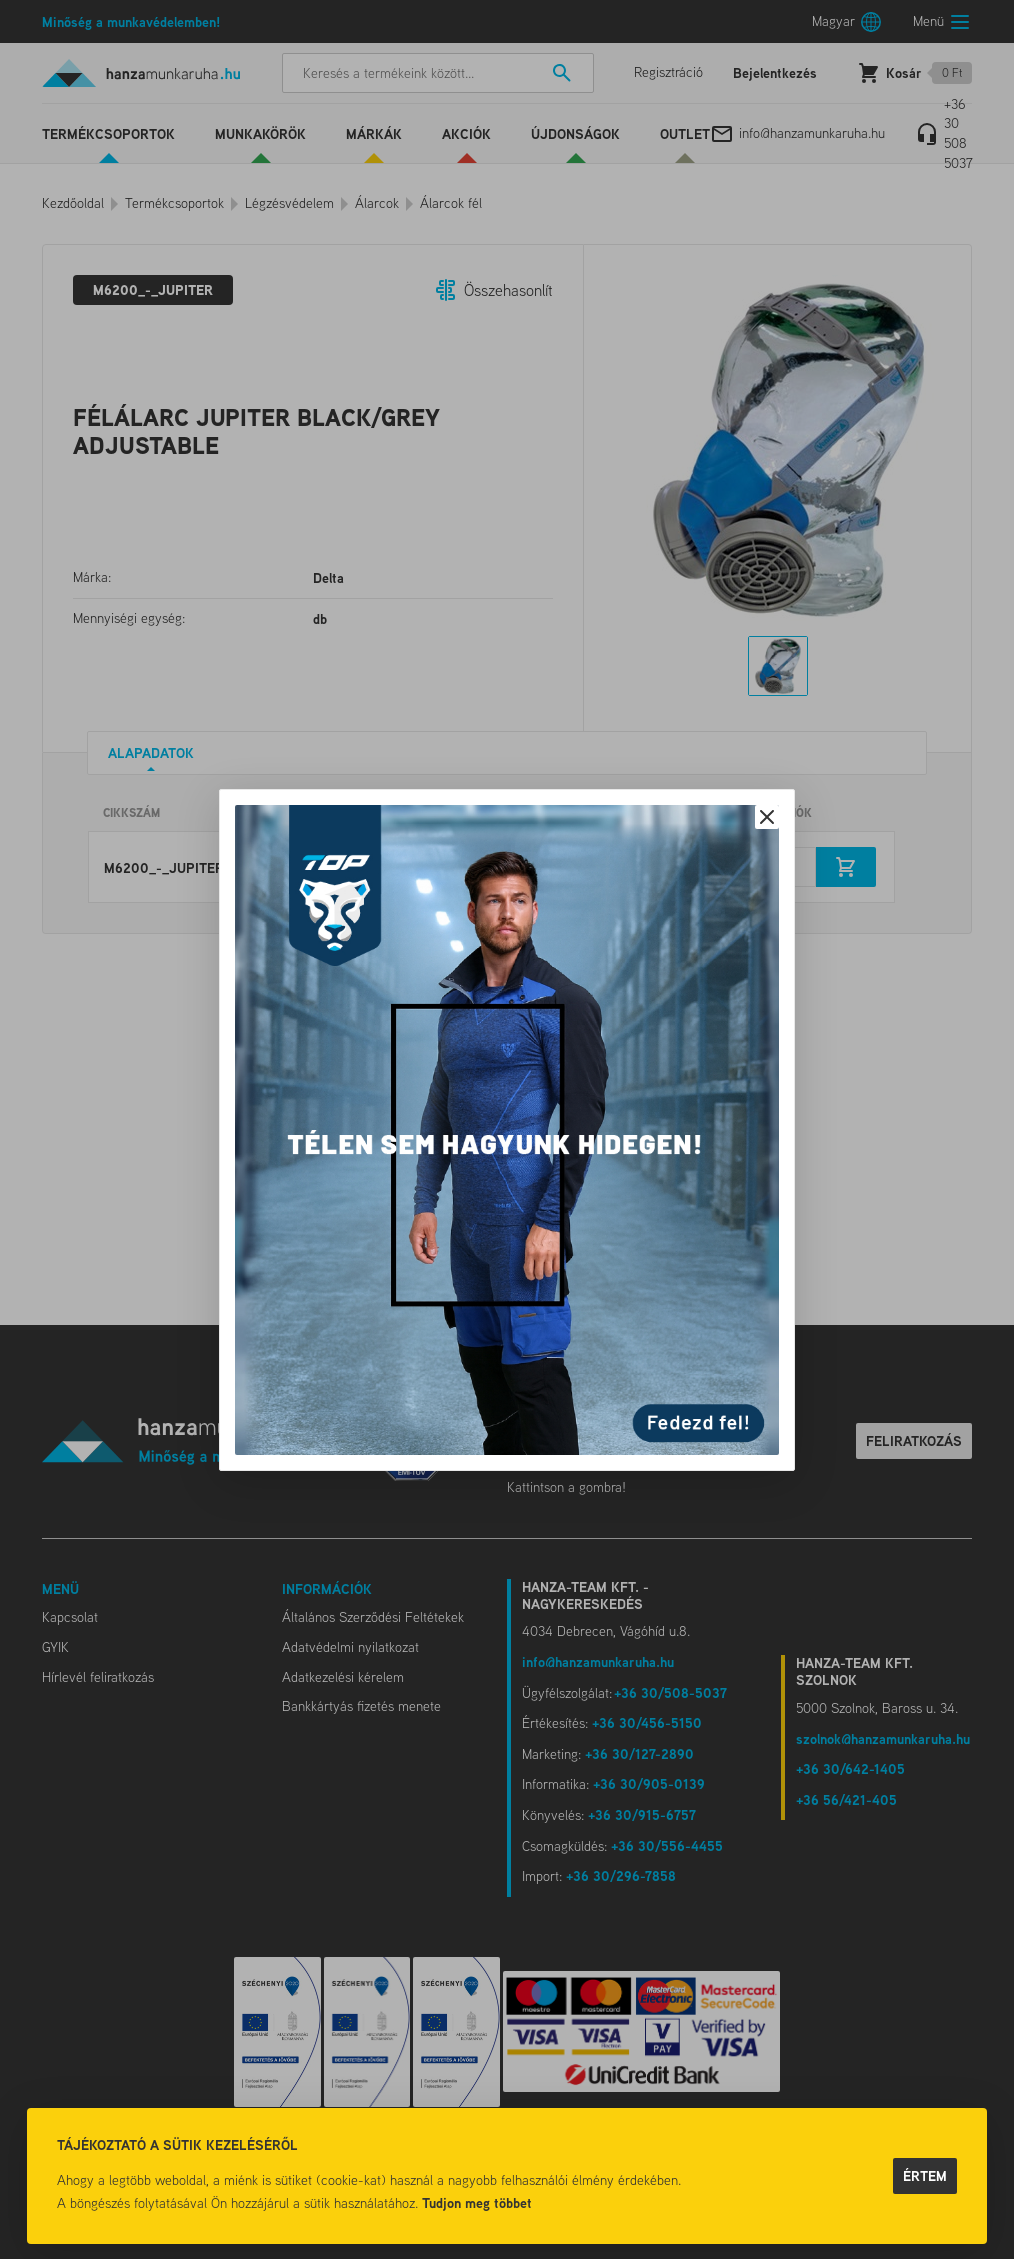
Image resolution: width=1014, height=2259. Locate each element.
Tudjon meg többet (477, 2202)
